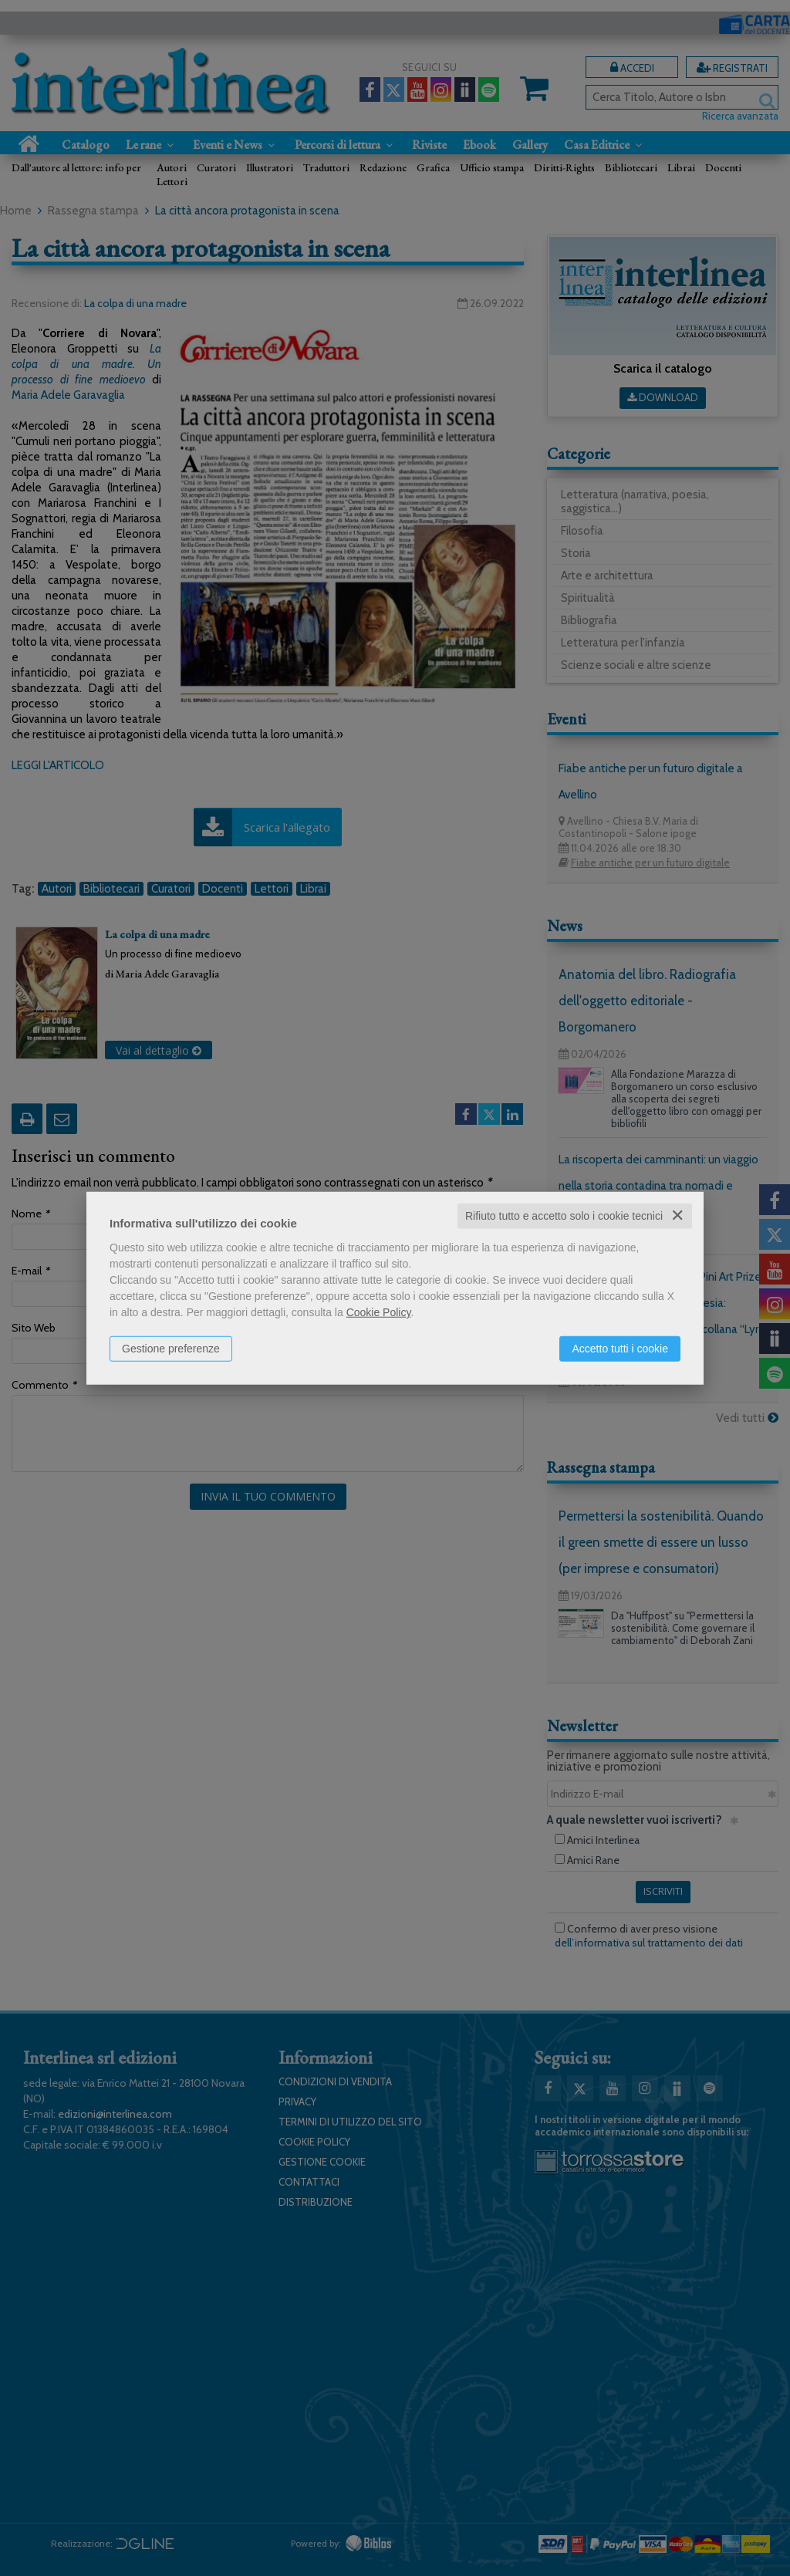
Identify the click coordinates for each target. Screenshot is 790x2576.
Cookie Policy (378, 1312)
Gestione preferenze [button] (171, 1348)
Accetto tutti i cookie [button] (620, 1348)
